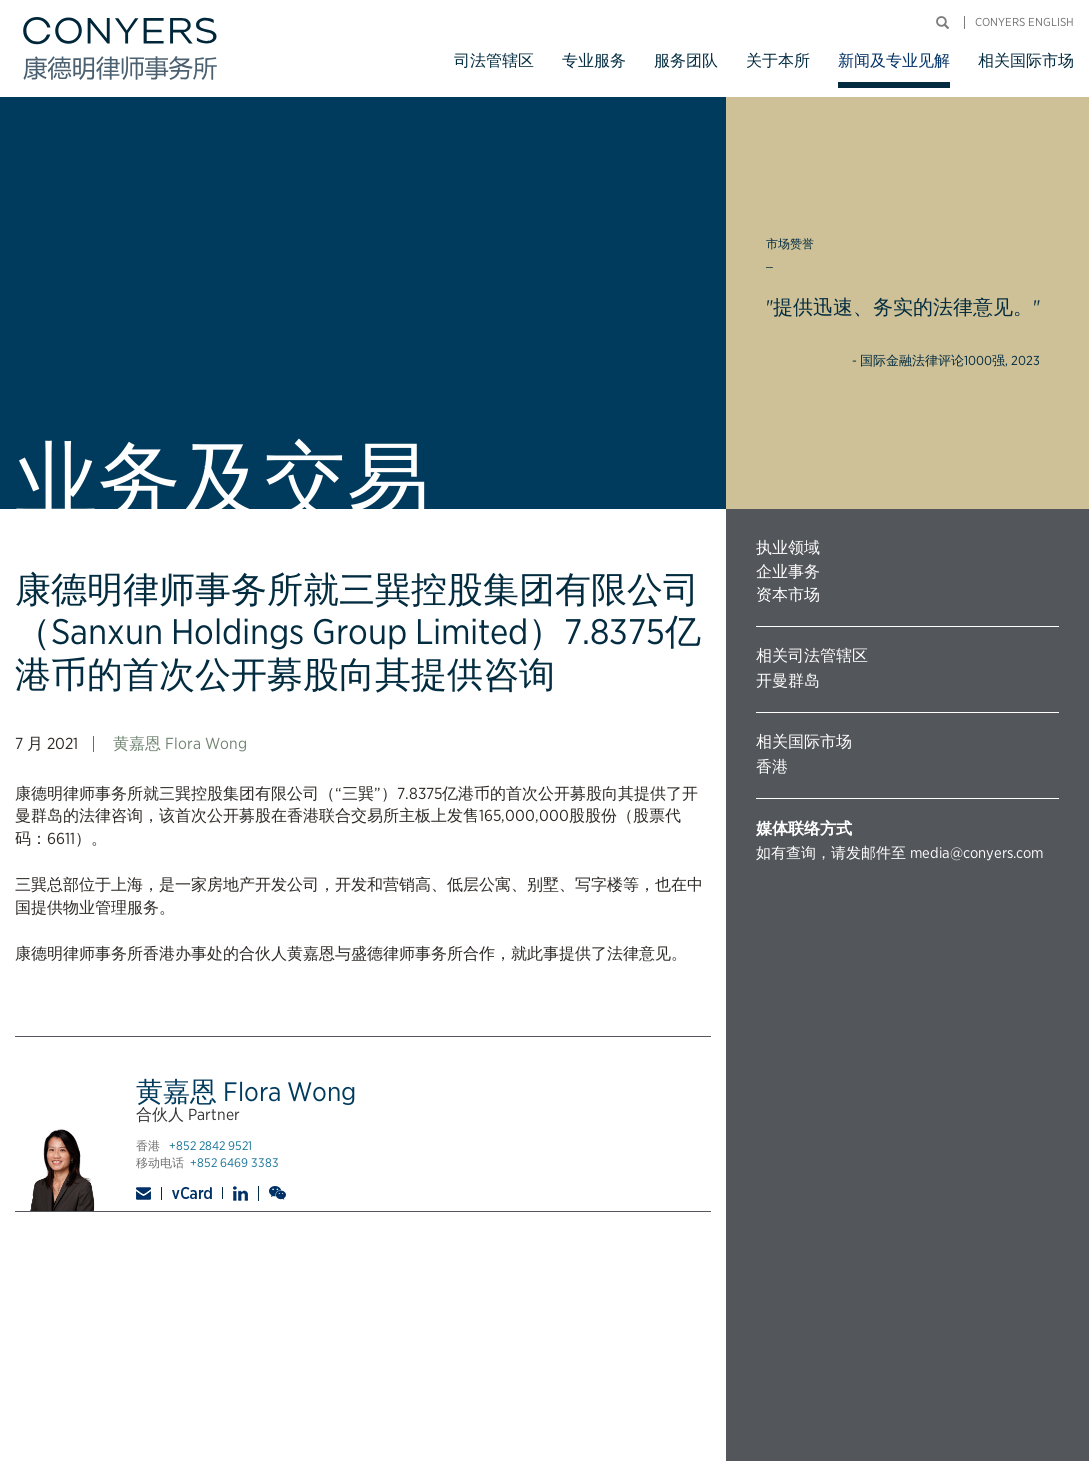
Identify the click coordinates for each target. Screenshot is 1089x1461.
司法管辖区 (494, 60)
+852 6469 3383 (234, 1162)
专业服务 (594, 60)
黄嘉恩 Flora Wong (180, 743)
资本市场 (788, 594)
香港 (772, 766)
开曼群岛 (788, 680)
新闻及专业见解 (894, 60)
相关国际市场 (1026, 60)
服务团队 (686, 60)
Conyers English (1024, 22)
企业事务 (788, 571)
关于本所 (778, 60)
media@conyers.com (976, 853)
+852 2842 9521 (210, 1145)
